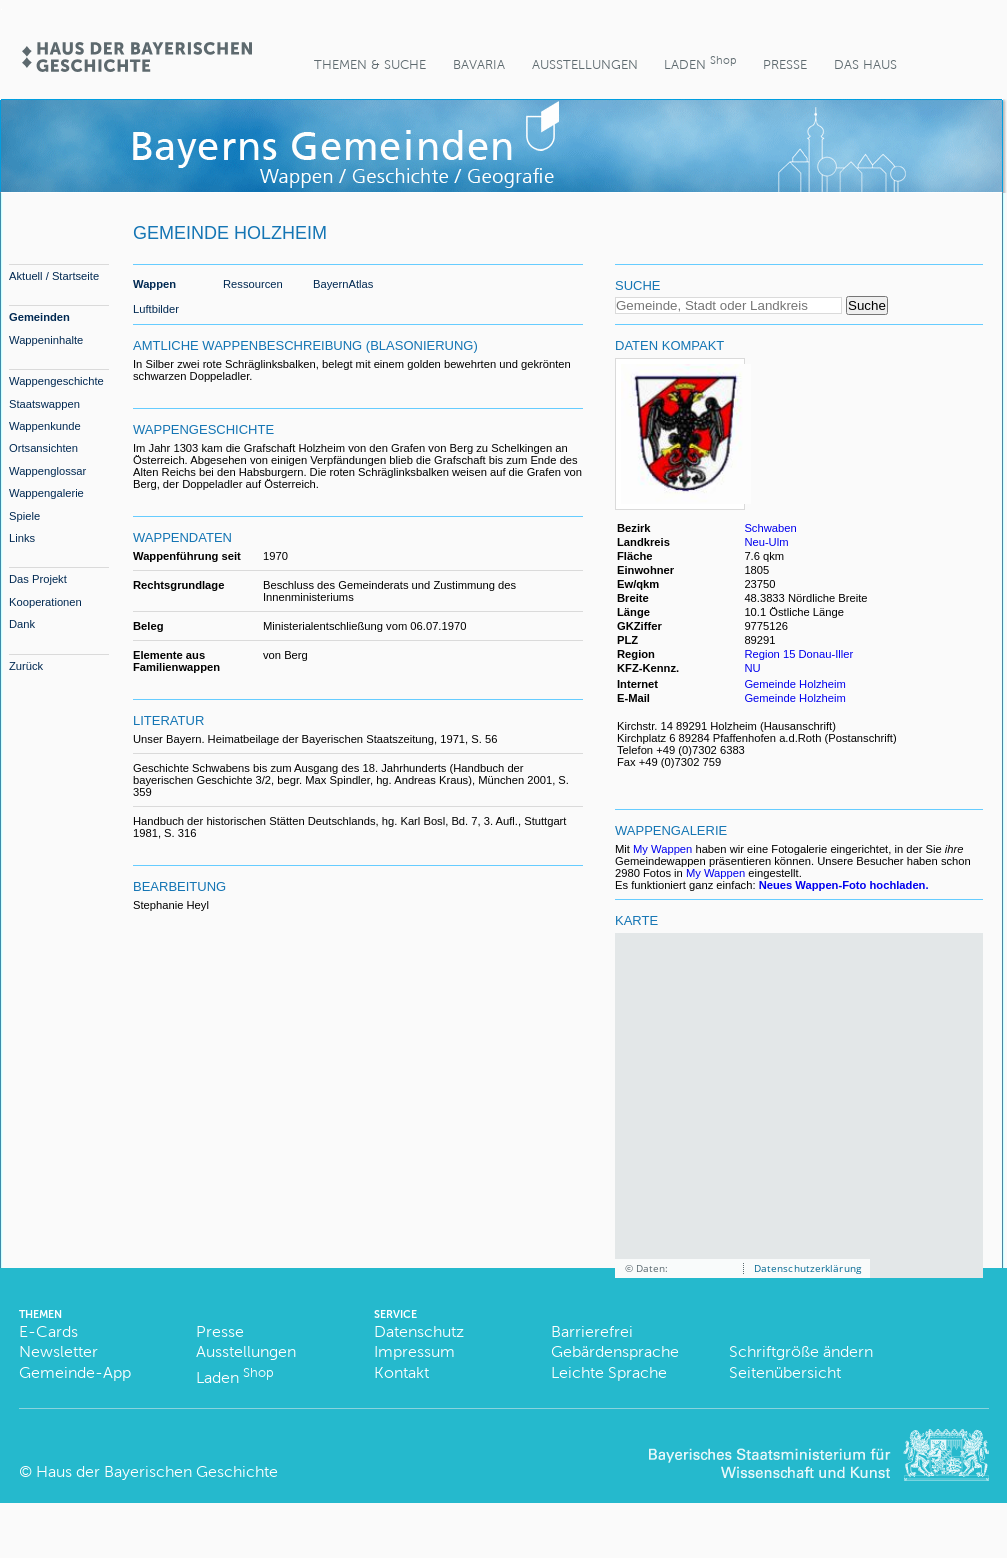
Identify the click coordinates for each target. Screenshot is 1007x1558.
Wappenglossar (47, 471)
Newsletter (58, 1351)
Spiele (24, 516)
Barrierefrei (592, 1331)
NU (752, 668)
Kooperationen (45, 602)
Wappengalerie (46, 493)
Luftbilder (156, 309)
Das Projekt (38, 579)
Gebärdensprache (615, 1351)
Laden (700, 62)
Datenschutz (419, 1331)
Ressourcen (253, 284)
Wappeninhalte (46, 340)
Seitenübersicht (785, 1372)
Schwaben (770, 528)
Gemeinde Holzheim (794, 684)
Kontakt (401, 1372)
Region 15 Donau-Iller (798, 654)
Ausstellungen (585, 64)
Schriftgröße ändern (801, 1351)
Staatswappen (44, 404)
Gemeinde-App (75, 1372)
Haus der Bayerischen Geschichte (157, 1471)
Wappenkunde (45, 426)
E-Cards (48, 1331)
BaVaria (479, 64)
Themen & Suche (370, 64)
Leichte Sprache (609, 1372)
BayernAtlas (343, 284)
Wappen (154, 284)
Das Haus (865, 64)
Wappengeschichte (56, 381)
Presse (785, 64)
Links (22, 538)
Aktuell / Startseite (54, 276)
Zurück (26, 666)
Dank (22, 624)
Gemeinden (39, 317)
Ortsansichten (43, 448)
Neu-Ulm (766, 542)
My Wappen (662, 849)
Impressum (414, 1351)
